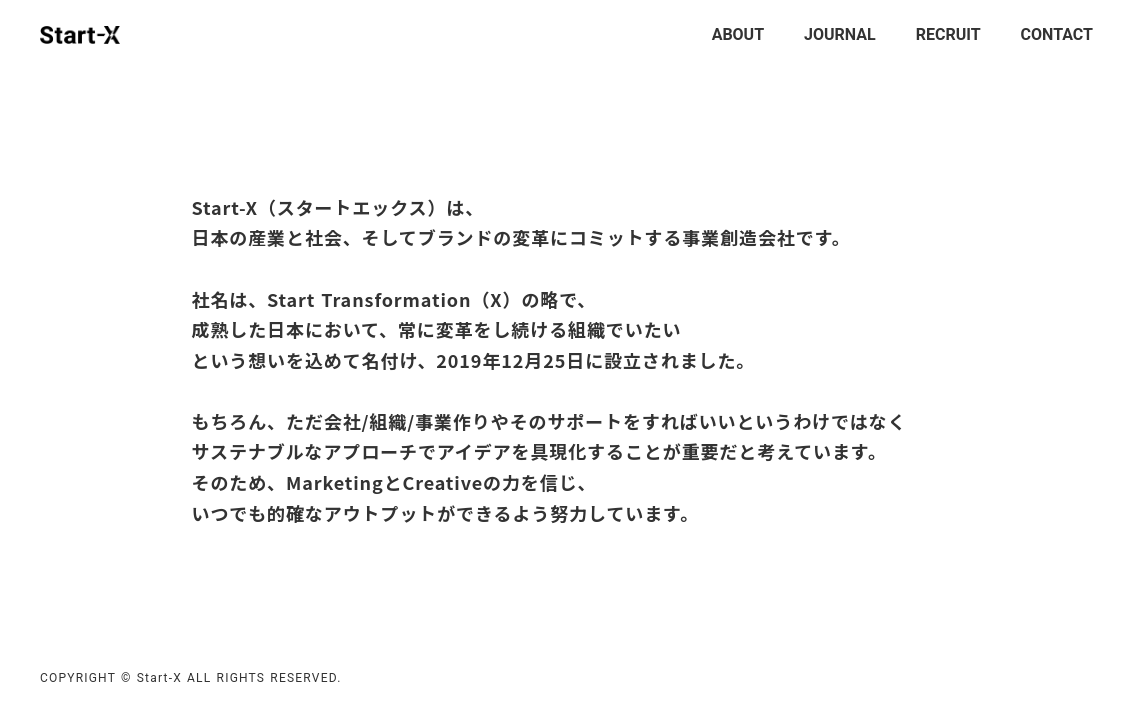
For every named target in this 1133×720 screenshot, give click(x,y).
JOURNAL (840, 34)
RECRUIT (948, 34)
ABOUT (738, 34)
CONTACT (1057, 34)
